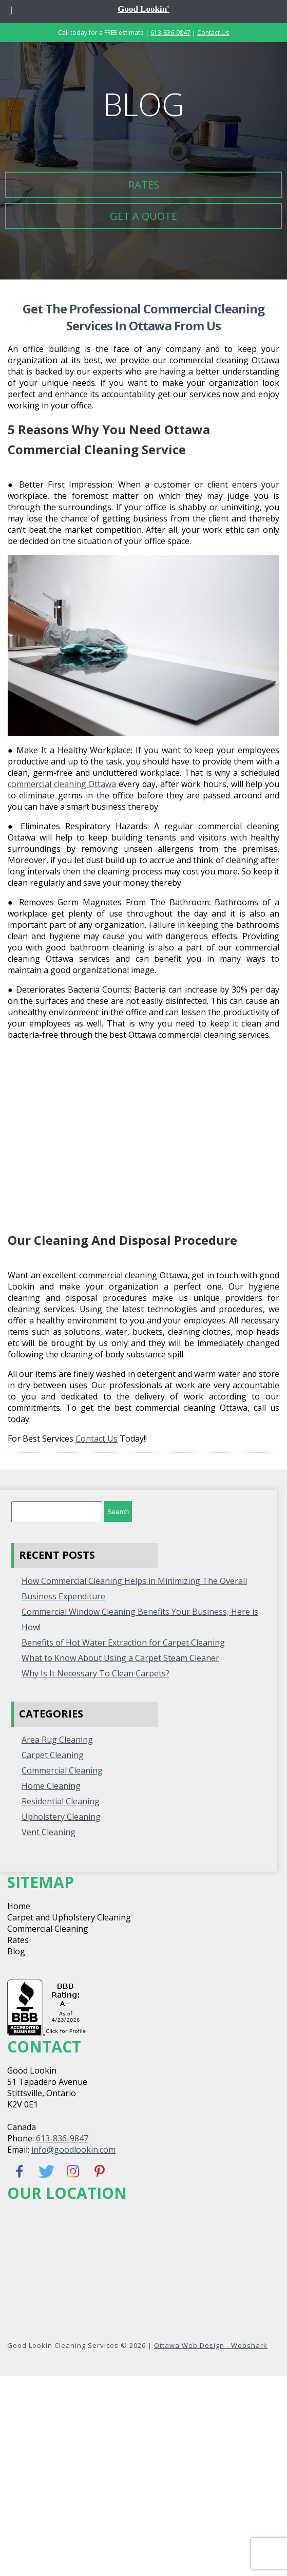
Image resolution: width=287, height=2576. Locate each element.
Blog (16, 1951)
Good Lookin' (143, 9)
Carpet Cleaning (53, 1755)
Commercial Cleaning (62, 1770)
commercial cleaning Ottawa (62, 784)
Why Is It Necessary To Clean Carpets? (95, 1673)
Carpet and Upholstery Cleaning (69, 1917)
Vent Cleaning (48, 1832)
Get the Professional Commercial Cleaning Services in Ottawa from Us (143, 317)
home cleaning (51, 1785)
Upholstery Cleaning (61, 1816)
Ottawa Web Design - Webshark (210, 2345)
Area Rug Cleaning (57, 1739)
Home (18, 1906)
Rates (143, 185)
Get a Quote (143, 216)
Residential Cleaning (61, 1801)
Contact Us (213, 32)
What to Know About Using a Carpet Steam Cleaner (120, 1658)
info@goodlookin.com (73, 2149)
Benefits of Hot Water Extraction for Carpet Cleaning (123, 1642)
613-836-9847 (170, 32)
